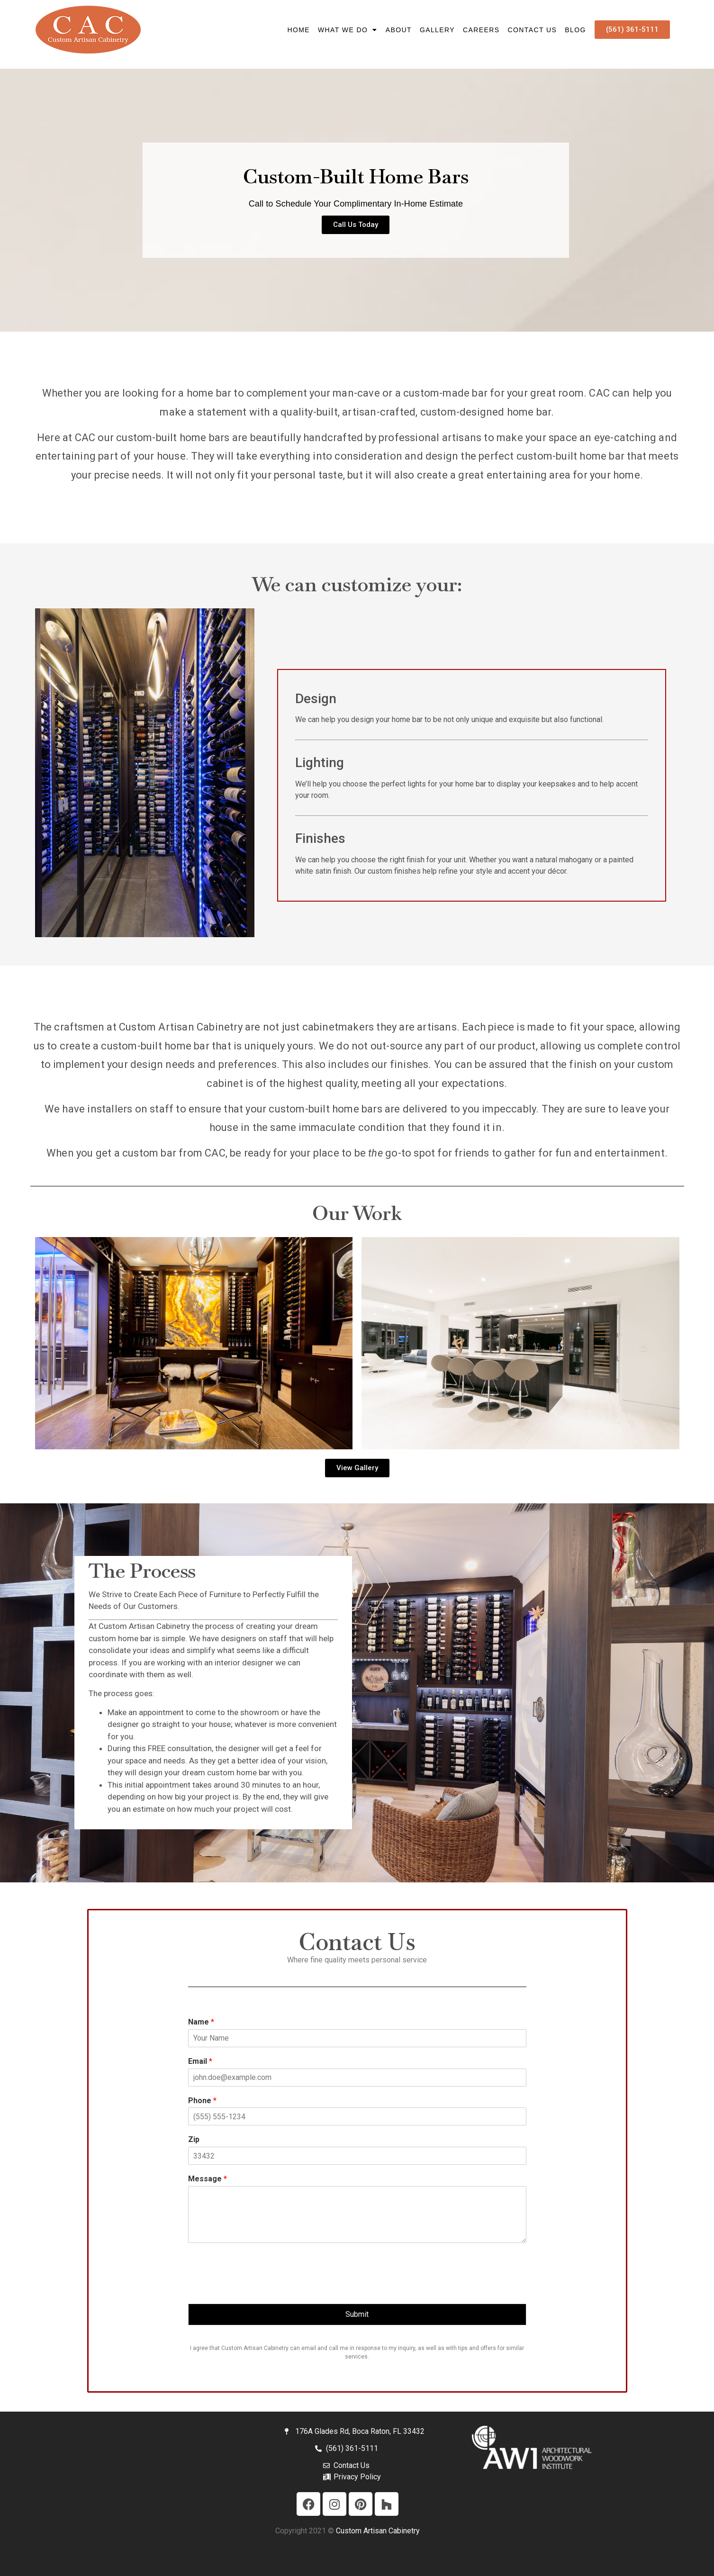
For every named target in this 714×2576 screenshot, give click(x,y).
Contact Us (532, 30)
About (399, 30)
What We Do (348, 30)
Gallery (437, 30)
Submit (357, 2314)
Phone (202, 2100)
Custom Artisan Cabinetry (378, 2530)
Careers (481, 30)
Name (201, 2021)
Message (207, 2178)
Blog (575, 30)
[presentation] (260, 2287)
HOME (298, 30)
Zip (193, 2139)
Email (200, 2061)
